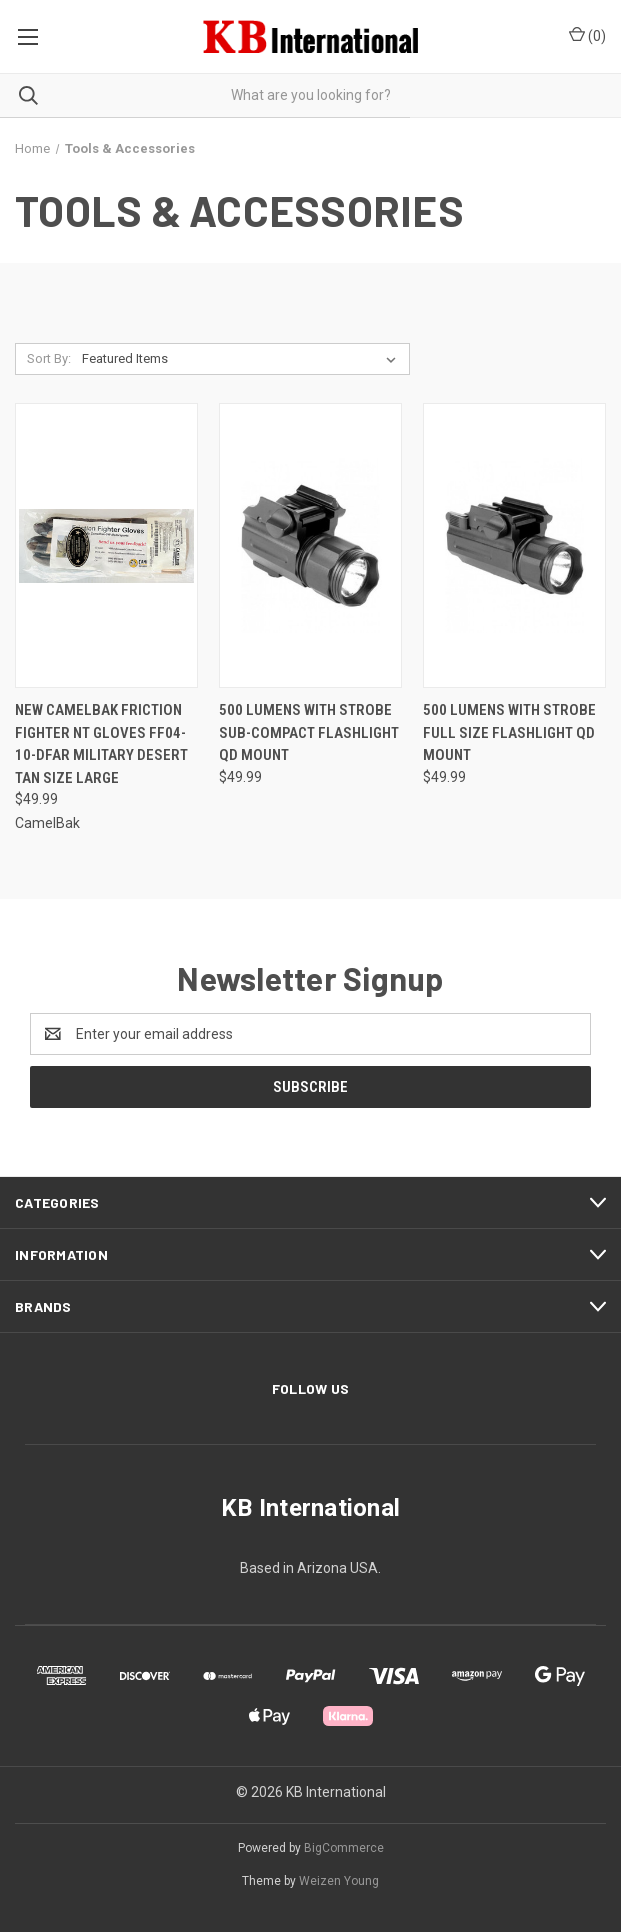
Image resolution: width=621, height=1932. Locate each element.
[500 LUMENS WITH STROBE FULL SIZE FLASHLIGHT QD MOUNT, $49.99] (514, 545)
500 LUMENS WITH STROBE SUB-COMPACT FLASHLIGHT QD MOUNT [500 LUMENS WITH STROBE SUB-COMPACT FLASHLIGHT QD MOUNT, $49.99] (309, 732)
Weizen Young (339, 1881)
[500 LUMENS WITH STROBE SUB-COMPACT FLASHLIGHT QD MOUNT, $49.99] (310, 545)
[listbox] (243, 359)
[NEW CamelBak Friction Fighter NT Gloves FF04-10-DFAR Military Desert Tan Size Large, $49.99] (106, 545)
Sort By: (49, 358)
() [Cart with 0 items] (587, 35)
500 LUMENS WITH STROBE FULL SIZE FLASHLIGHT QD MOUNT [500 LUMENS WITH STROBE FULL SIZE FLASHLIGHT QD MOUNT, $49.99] (509, 732)
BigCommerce (344, 1848)
